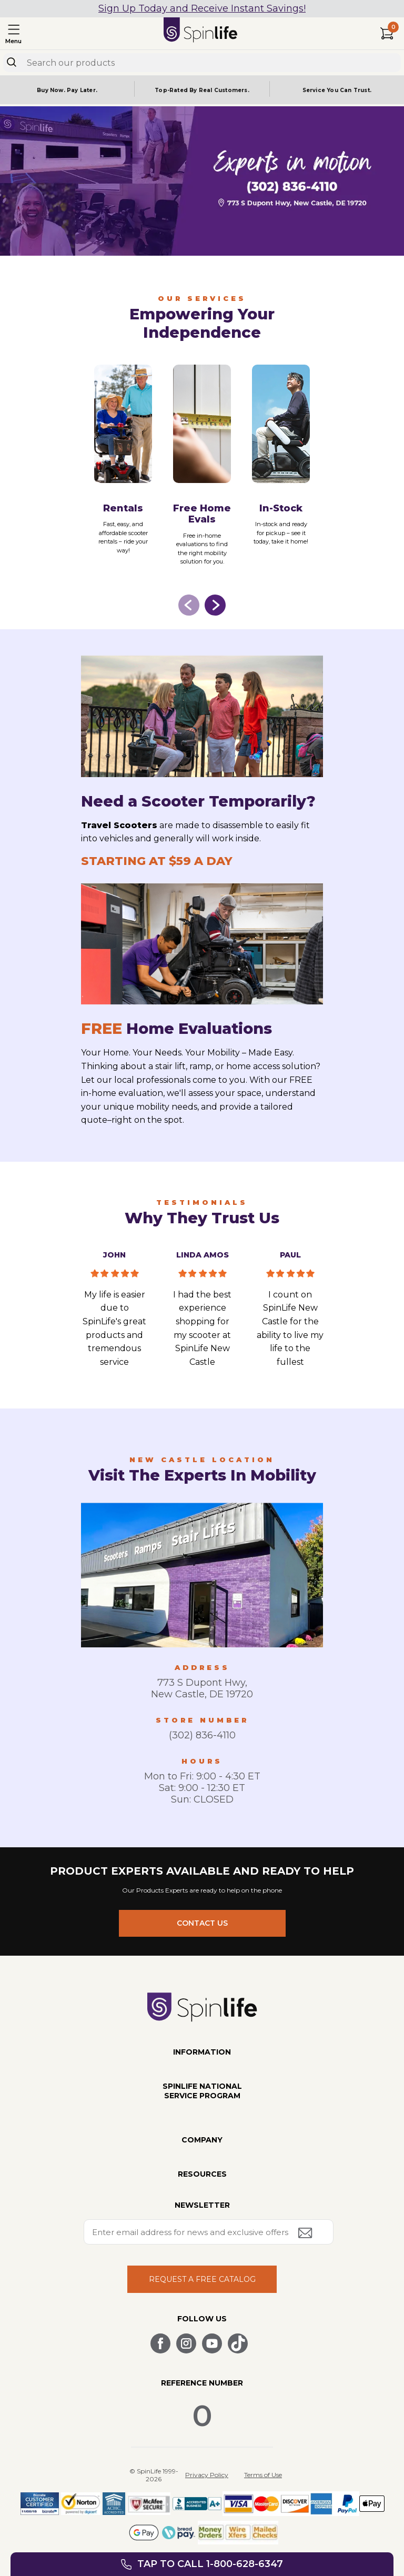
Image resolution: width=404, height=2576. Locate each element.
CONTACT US (202, 1923)
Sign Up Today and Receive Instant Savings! (202, 8)
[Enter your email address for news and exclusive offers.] (209, 2232)
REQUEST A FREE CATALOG (202, 2279)
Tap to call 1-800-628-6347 (210, 2564)
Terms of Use (263, 2475)
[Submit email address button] (306, 2234)
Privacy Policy (206, 2475)
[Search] (11, 62)
